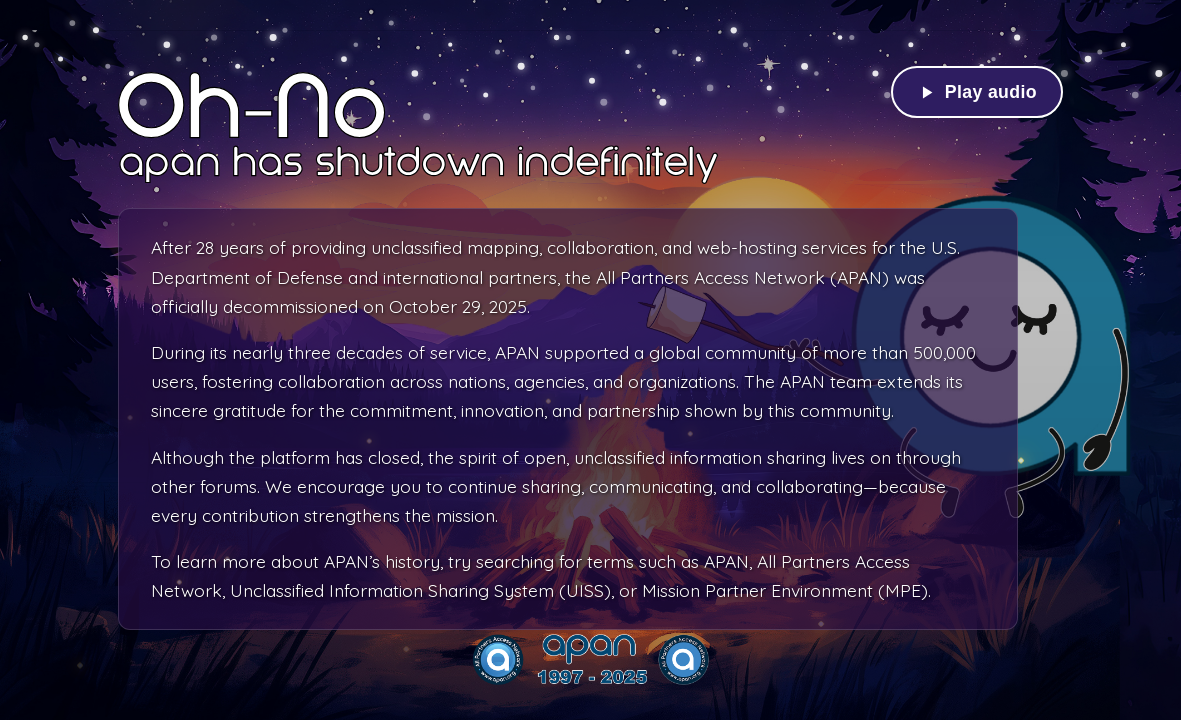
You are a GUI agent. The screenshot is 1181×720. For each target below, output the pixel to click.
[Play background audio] (977, 92)
